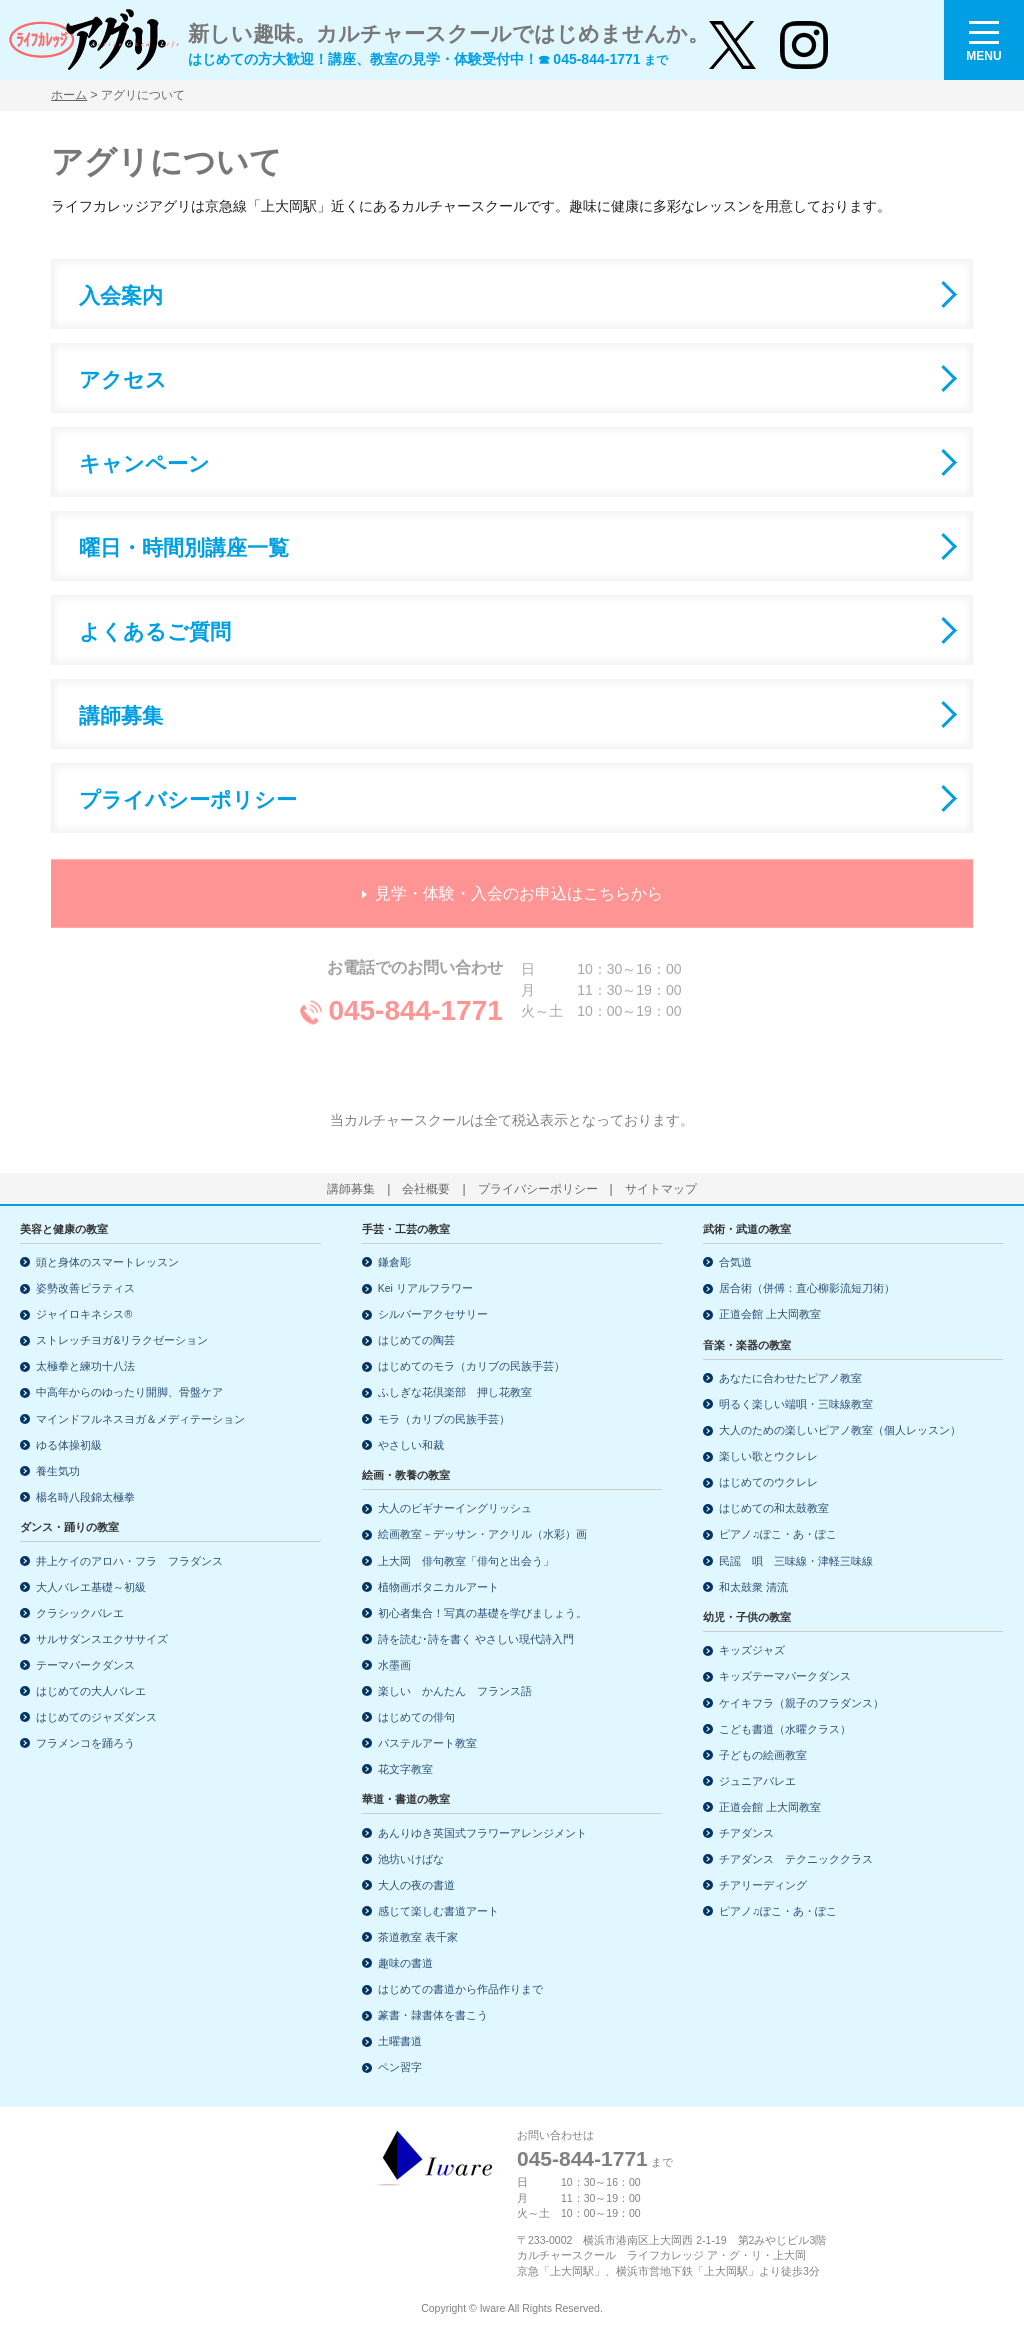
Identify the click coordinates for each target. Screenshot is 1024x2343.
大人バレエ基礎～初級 (91, 1587)
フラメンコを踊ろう (85, 1743)
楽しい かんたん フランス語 (455, 1691)
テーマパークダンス (85, 1665)
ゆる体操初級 (69, 1445)
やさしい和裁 (411, 1445)
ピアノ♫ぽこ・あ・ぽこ (778, 1534)
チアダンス (746, 1833)
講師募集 (351, 1189)
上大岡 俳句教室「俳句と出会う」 (466, 1561)
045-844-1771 (582, 2158)
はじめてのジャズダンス (96, 1717)
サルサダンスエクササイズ (102, 1639)
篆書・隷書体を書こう (433, 2015)
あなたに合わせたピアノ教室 (790, 1378)
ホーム (69, 95)
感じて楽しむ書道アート (438, 1911)
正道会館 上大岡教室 (770, 1314)
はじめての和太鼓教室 (774, 1508)
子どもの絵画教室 (763, 1755)
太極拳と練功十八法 (85, 1366)
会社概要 (426, 1189)
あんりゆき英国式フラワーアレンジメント (482, 1833)
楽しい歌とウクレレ (768, 1456)
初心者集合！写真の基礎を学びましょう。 (482, 1613)
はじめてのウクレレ (768, 1482)
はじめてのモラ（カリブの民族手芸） (471, 1366)
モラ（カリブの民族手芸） (444, 1419)
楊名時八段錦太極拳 (85, 1497)
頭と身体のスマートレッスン (107, 1262)
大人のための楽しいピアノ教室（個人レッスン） (840, 1430)
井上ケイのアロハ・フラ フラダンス (129, 1561)
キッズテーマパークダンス (785, 1676)
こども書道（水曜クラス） (785, 1729)
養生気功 (58, 1471)
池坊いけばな (411, 1859)
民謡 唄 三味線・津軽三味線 (796, 1561)
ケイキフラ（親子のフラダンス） (801, 1703)
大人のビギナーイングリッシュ (455, 1508)
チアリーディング (763, 1885)
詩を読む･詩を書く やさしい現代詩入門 (476, 1639)
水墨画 (394, 1665)
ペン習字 (400, 2067)
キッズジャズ (752, 1650)
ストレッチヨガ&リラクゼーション (122, 1340)
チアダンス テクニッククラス (796, 1859)
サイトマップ (661, 1189)
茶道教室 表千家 (418, 1937)
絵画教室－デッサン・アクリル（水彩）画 (482, 1534)
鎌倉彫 (394, 1262)
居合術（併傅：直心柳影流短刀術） (807, 1288)
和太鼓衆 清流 (753, 1587)
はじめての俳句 (416, 1717)
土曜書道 (400, 2041)
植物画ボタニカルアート (438, 1587)
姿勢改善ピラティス (85, 1288)
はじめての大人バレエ (91, 1691)
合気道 (735, 1262)
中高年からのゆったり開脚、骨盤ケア (129, 1392)
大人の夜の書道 (416, 1885)
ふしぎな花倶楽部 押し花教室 (455, 1392)
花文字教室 (405, 1769)
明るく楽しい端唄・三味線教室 (796, 1404)
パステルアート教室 (427, 1743)
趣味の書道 (405, 1963)
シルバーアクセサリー (433, 1314)
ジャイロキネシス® (84, 1314)
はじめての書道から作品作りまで (460, 1989)
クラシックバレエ (80, 1613)
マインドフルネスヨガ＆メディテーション (140, 1419)
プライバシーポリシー (538, 1189)
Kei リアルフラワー (425, 1288)
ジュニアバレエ (757, 1781)
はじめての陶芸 (416, 1340)
